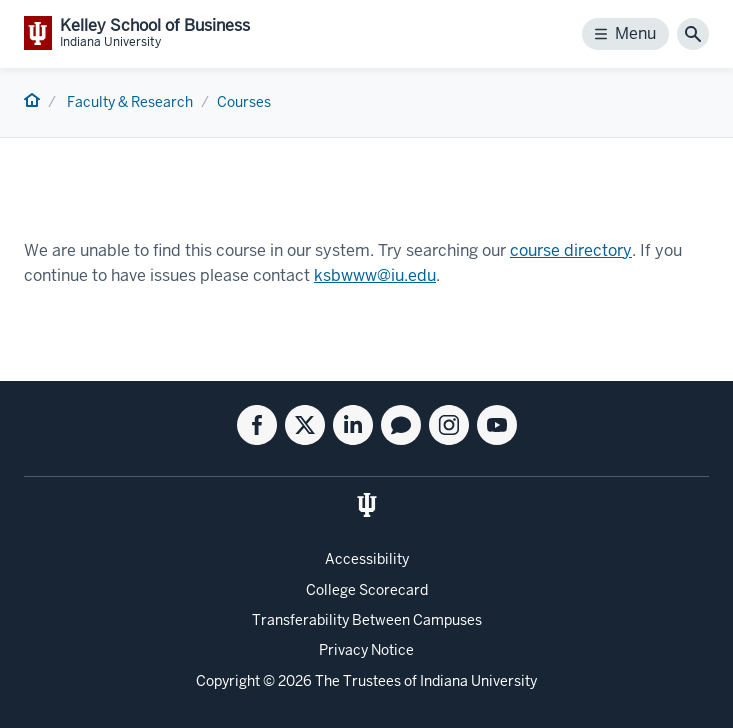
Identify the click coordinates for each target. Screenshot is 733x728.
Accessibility (367, 559)
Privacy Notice (366, 650)
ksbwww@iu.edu (375, 275)
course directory (571, 250)
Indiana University (478, 681)
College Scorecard (367, 590)
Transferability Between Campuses (367, 620)
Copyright (228, 681)
